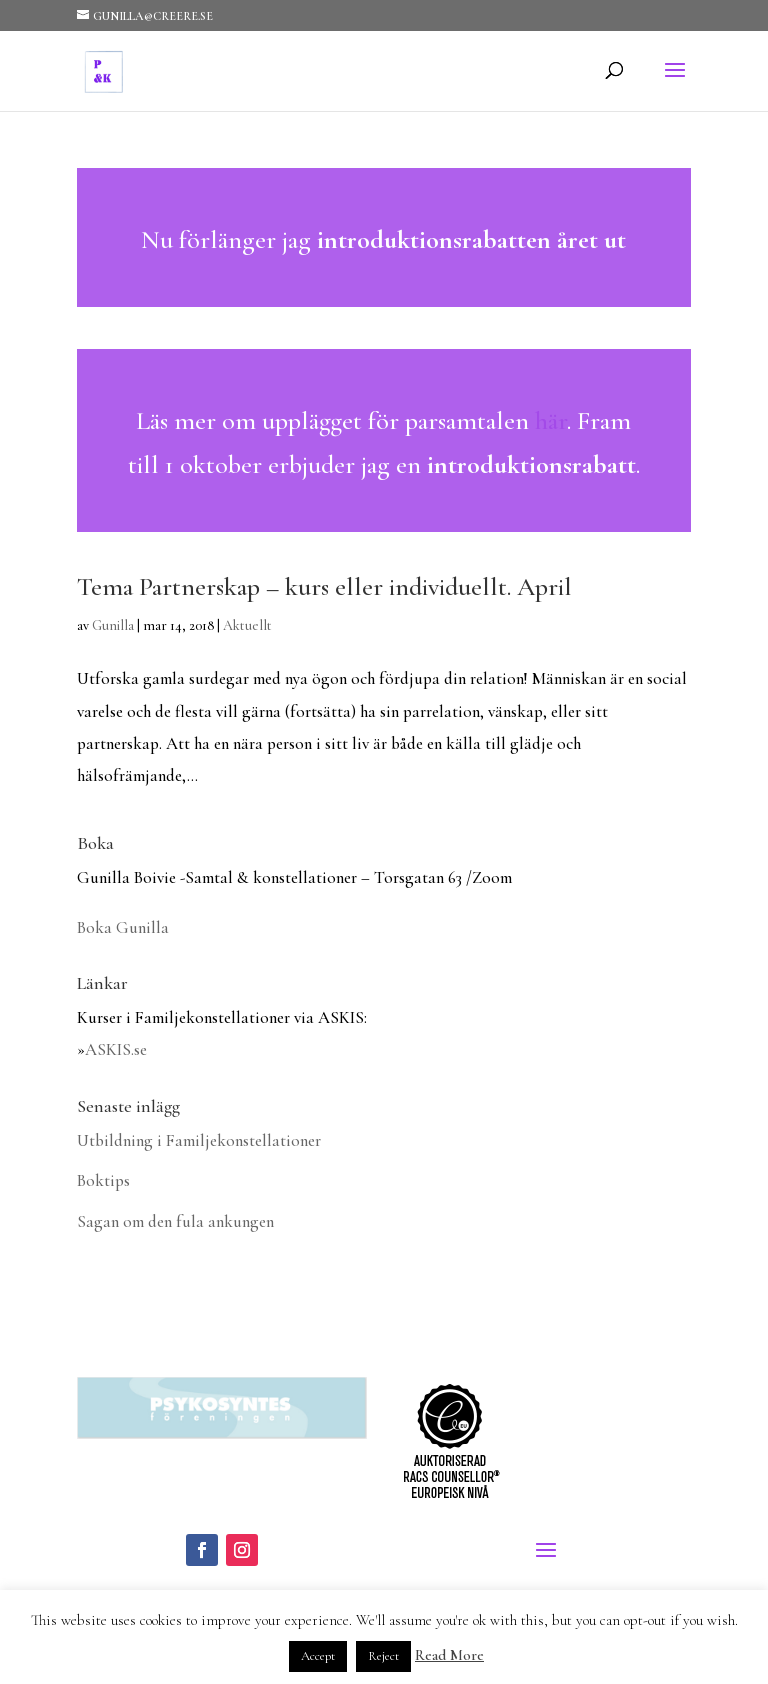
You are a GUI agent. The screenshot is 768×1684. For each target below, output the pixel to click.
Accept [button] (318, 1656)
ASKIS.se (116, 1049)
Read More (449, 1655)
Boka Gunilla (123, 927)
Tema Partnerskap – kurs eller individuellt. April (324, 586)
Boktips (103, 1180)
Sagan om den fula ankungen (175, 1221)
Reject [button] (383, 1656)
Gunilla (113, 625)
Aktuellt (247, 625)
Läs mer (384, 237)
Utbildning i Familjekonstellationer (199, 1140)
